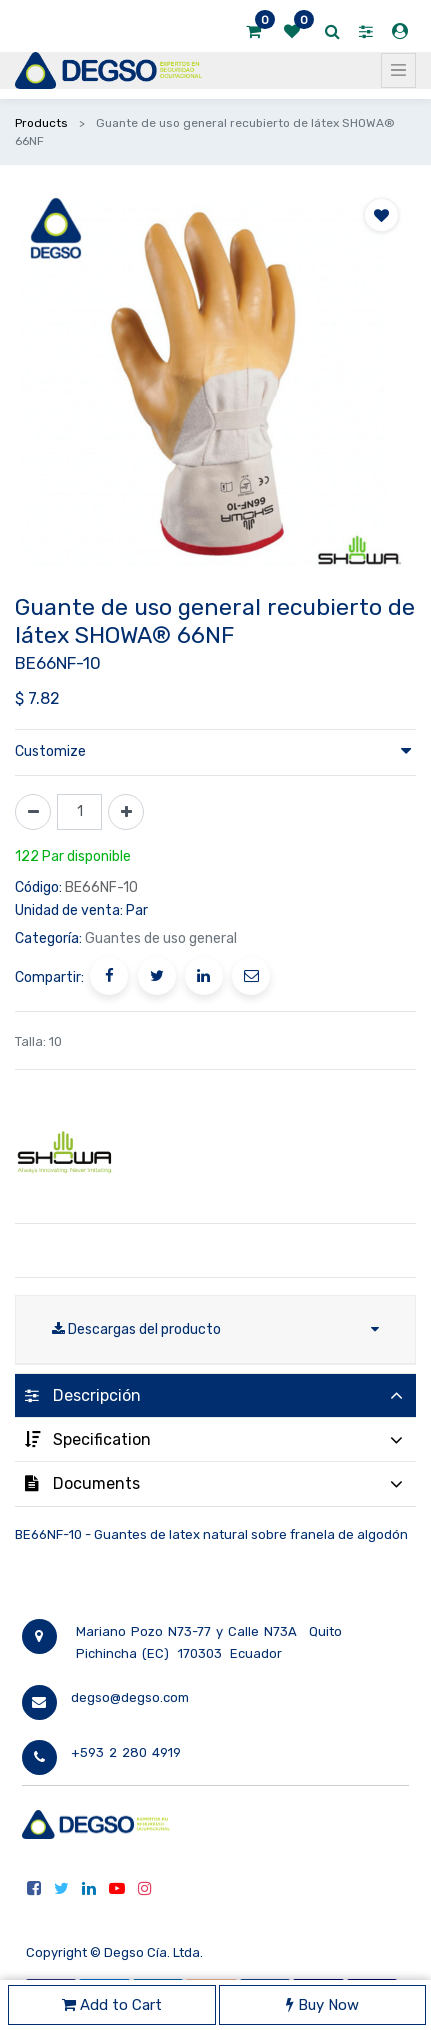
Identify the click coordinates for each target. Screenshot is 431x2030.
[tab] (215, 1395)
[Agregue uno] (126, 812)
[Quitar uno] (33, 812)
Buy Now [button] (322, 2005)
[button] (381, 215)
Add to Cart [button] (112, 2005)
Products (41, 123)
